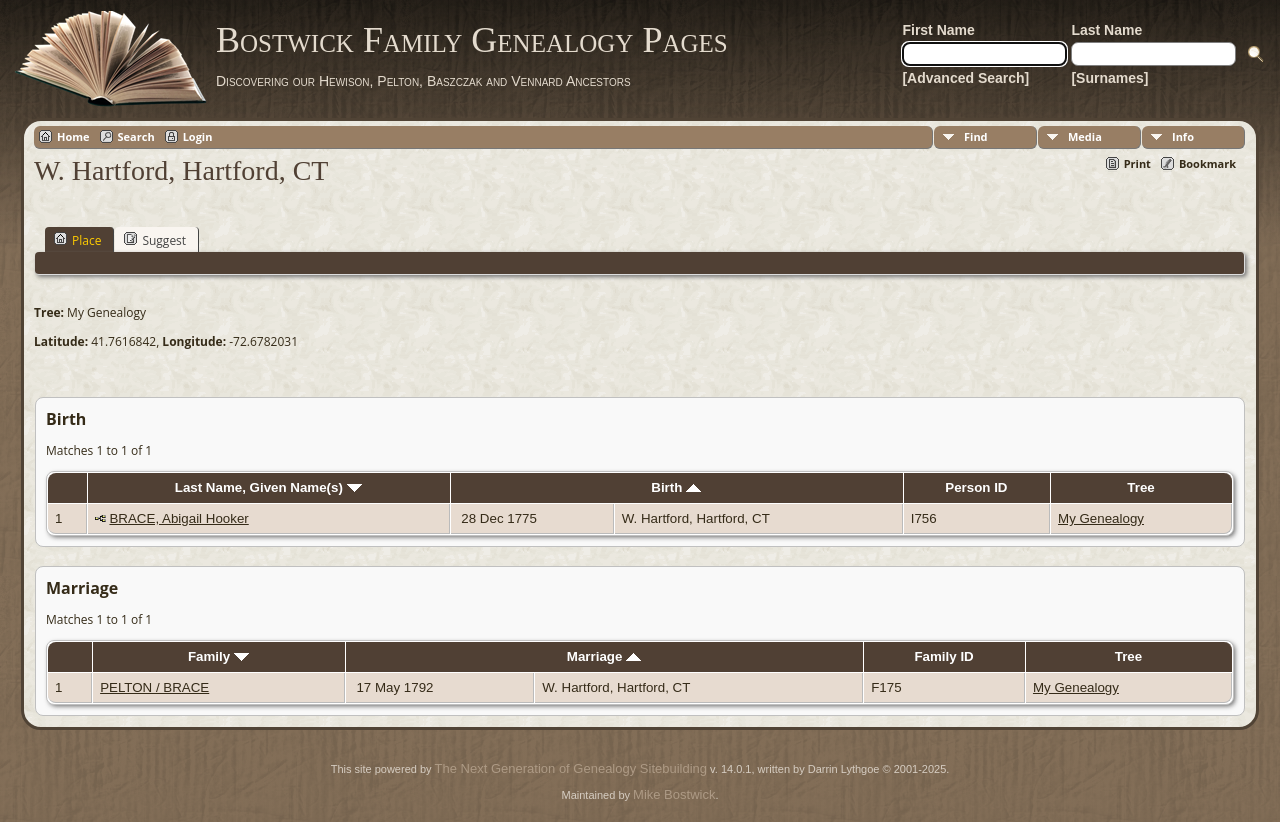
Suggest (155, 240)
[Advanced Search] (965, 78)
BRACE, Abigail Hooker (178, 518)
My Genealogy (1101, 518)
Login (198, 136)
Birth (676, 487)
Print (1137, 163)
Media (1085, 136)
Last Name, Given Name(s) (268, 487)
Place (77, 240)
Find (976, 136)
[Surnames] (1109, 78)
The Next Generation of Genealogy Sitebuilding (571, 768)
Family (218, 656)
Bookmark (1207, 163)
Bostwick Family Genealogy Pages (472, 40)
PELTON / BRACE (154, 687)
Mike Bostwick (674, 794)
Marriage (604, 656)
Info (1183, 136)
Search (136, 136)
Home (73, 136)
